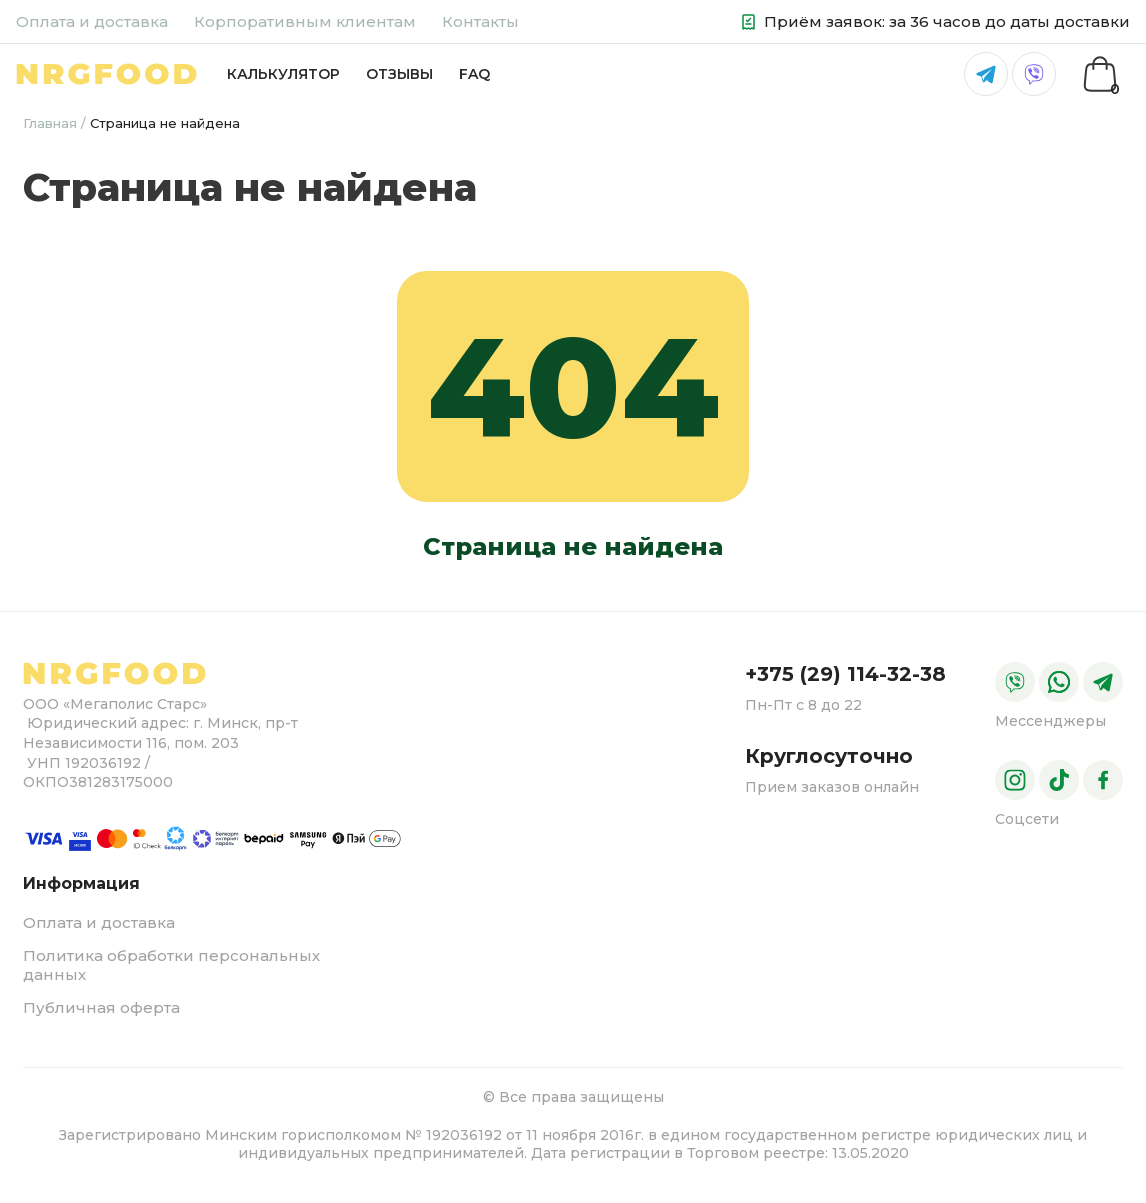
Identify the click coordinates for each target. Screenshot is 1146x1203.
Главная (50, 123)
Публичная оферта (101, 1007)
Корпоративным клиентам (305, 21)
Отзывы (399, 74)
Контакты (480, 21)
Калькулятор (283, 74)
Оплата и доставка (92, 21)
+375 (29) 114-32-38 (845, 674)
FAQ (474, 74)
